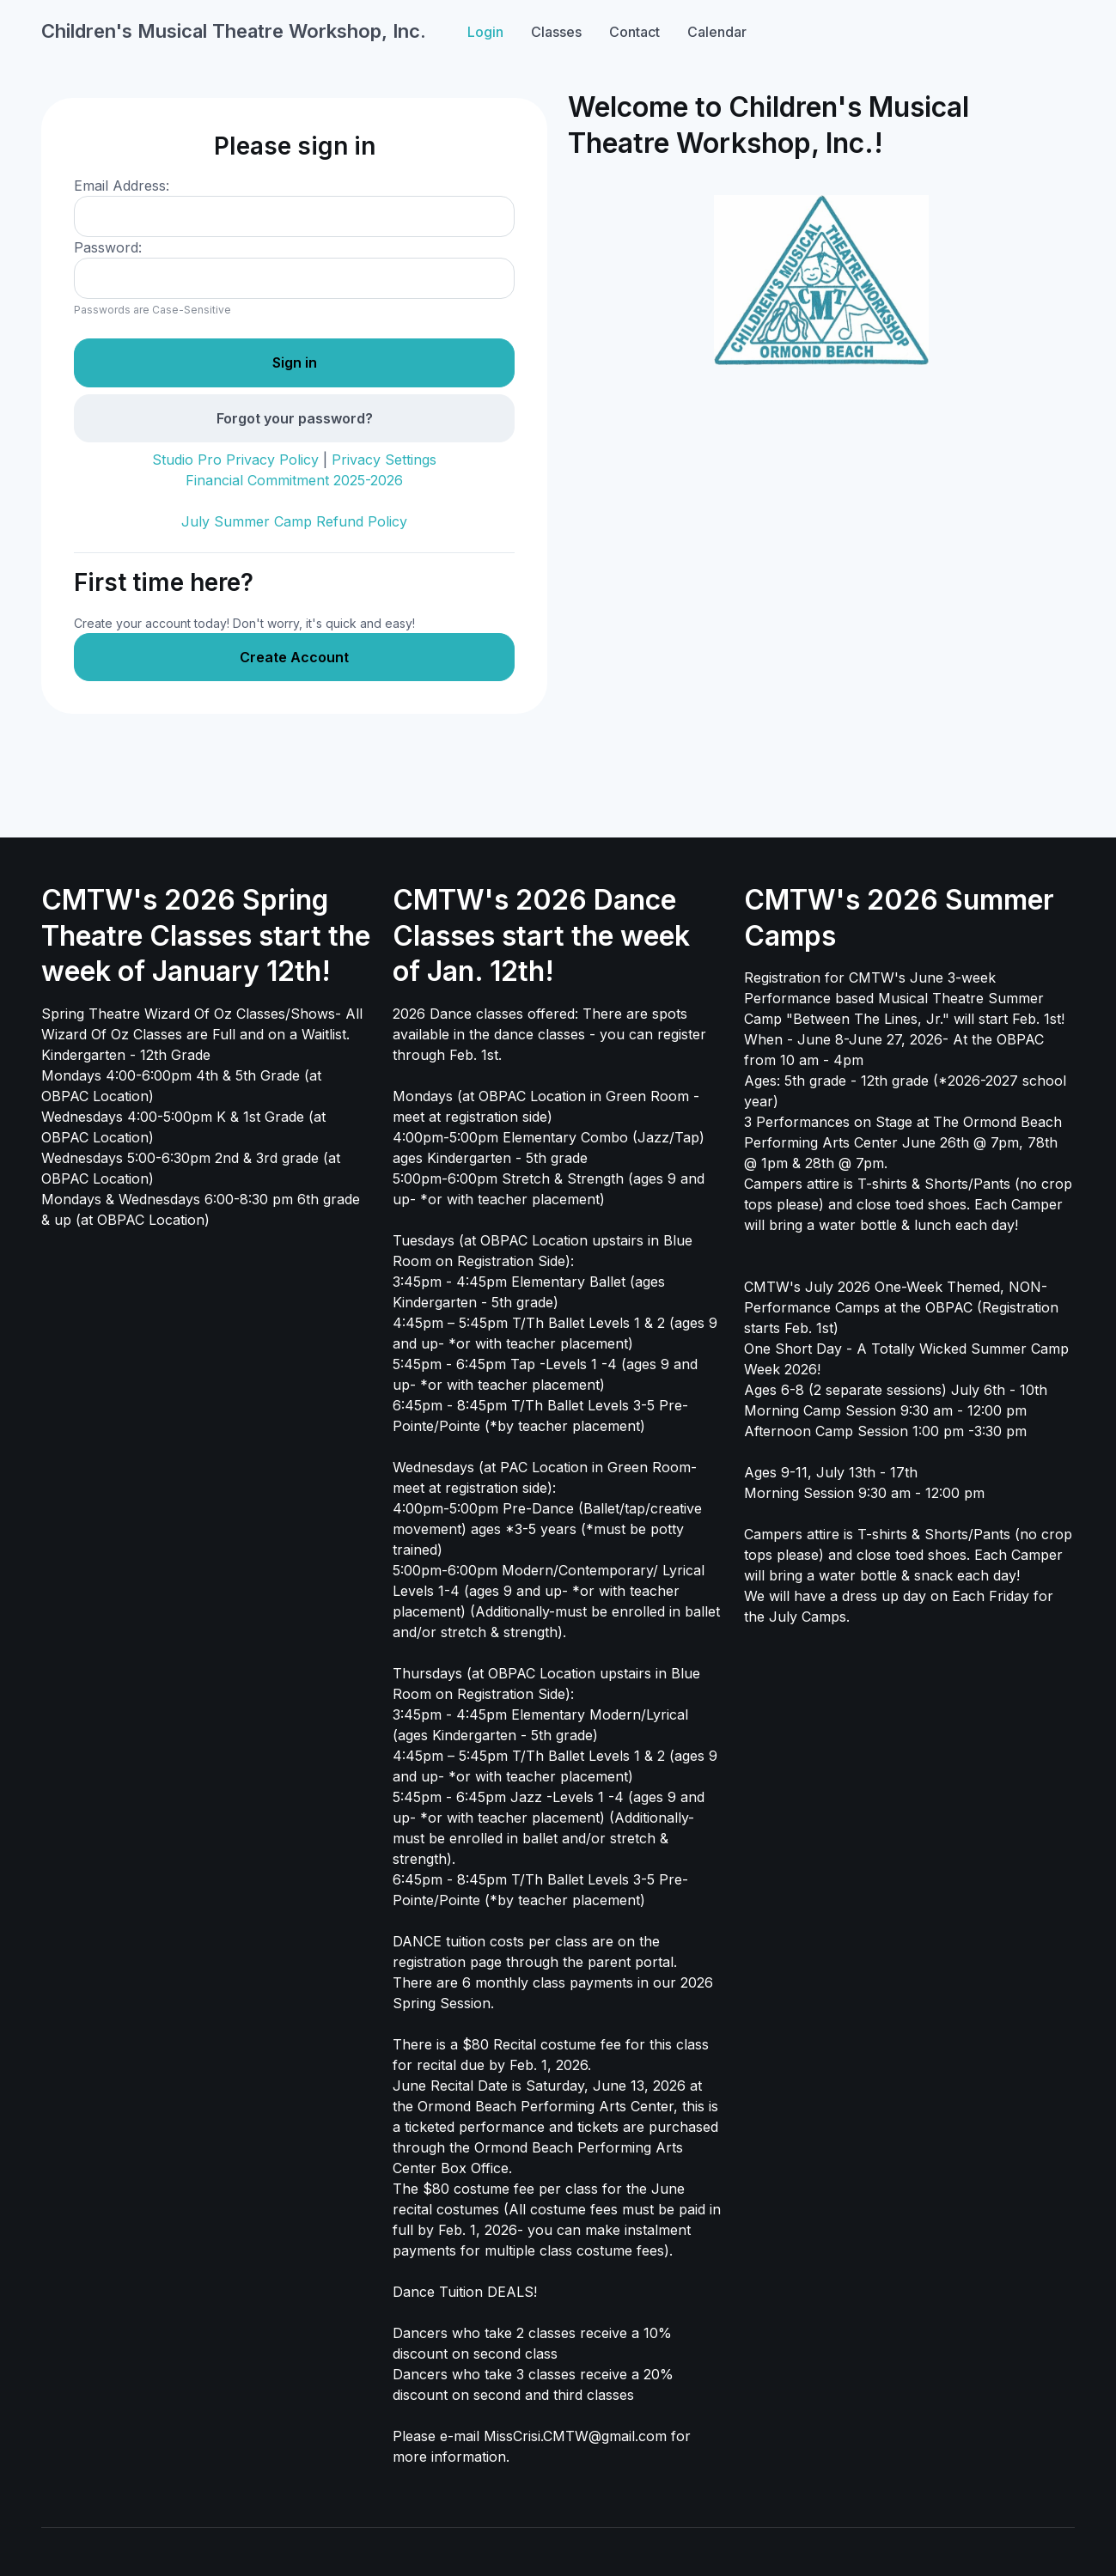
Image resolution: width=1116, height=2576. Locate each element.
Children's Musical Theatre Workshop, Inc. (233, 31)
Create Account (294, 657)
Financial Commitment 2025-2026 (294, 480)
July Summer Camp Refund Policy (294, 521)
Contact (634, 31)
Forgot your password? (294, 418)
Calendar (717, 31)
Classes (556, 31)
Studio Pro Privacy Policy (235, 459)
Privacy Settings (384, 459)
